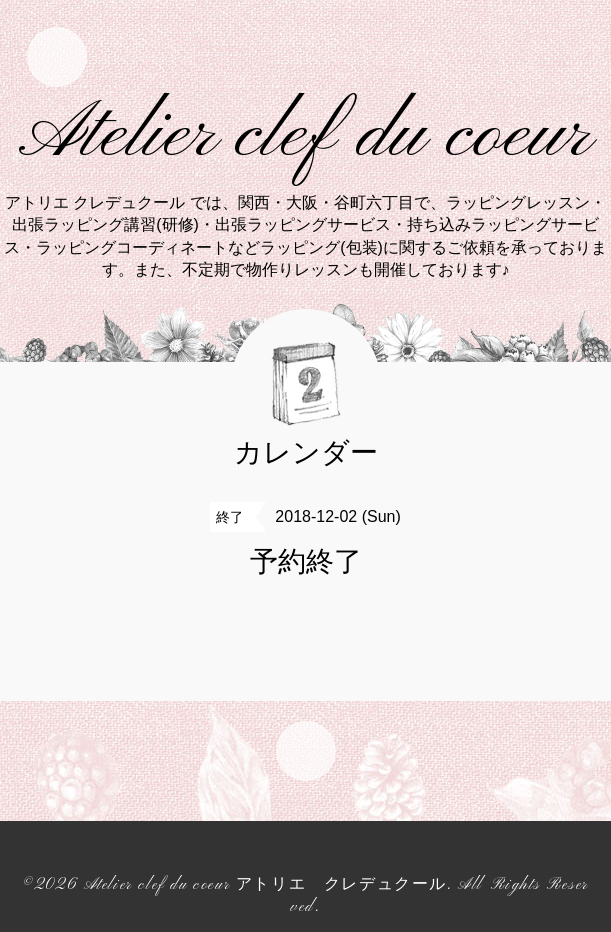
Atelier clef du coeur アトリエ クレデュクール (265, 885)
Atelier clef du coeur (305, 136)
